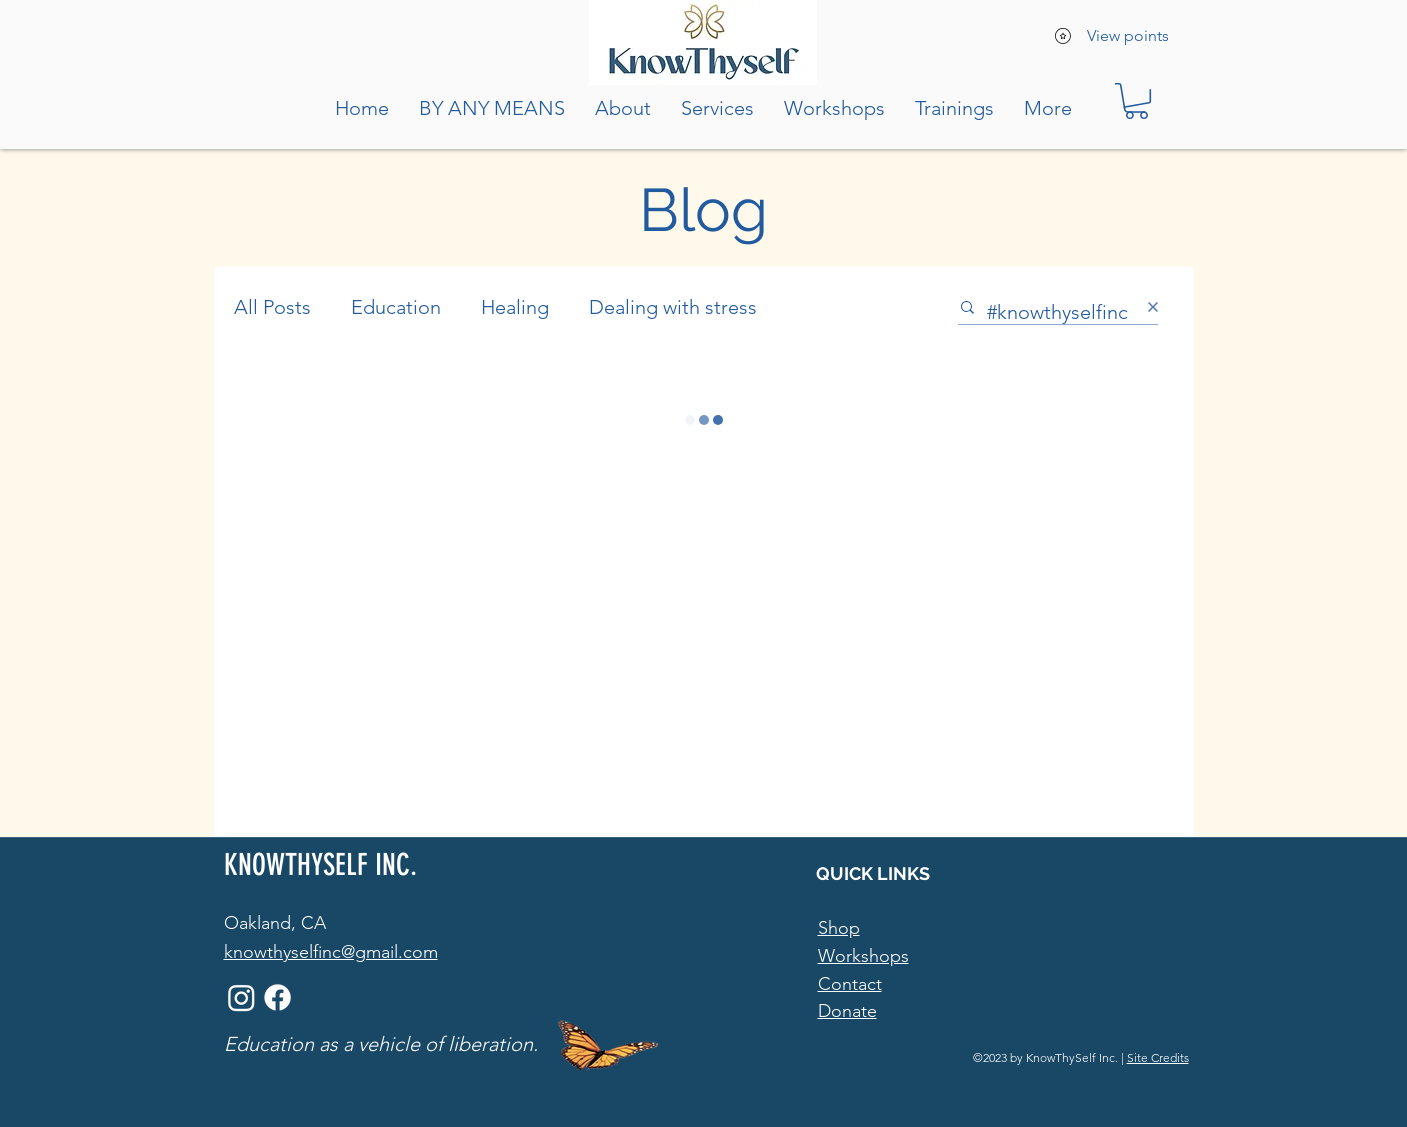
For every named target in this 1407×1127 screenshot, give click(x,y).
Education (396, 307)
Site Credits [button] (1158, 1057)
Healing (515, 307)
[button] (1136, 101)
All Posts (272, 307)
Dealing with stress (673, 307)
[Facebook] (277, 997)
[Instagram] (241, 997)
